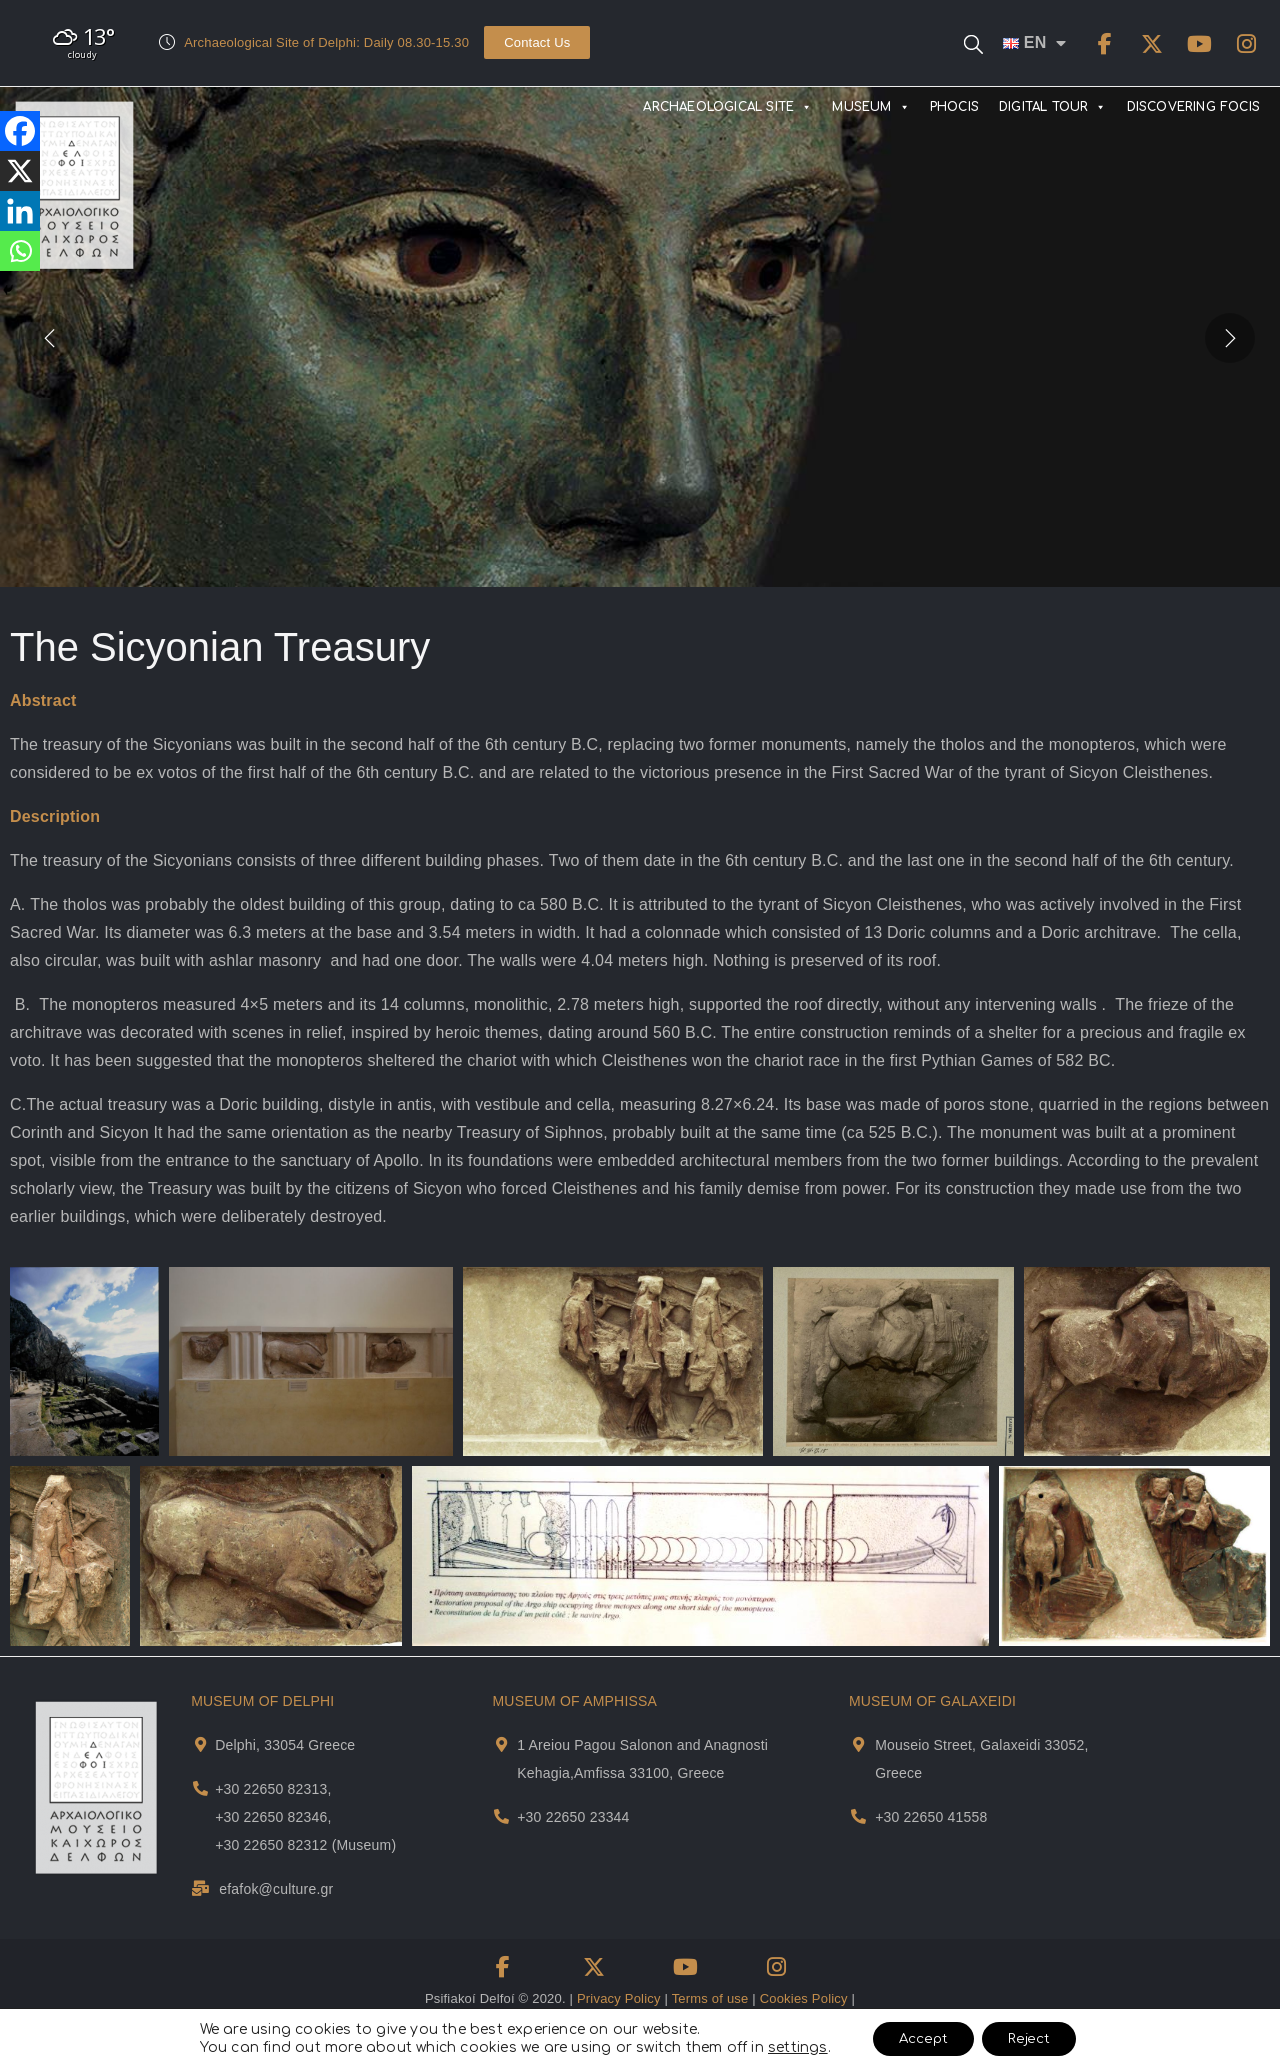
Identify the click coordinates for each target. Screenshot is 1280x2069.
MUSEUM (870, 107)
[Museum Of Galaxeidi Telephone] (858, 1816)
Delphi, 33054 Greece (285, 1745)
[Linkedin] (20, 211)
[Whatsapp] (20, 251)
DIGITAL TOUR (1053, 107)
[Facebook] (20, 131)
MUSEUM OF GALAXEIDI (932, 1701)
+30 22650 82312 (271, 1845)
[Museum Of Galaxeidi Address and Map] (858, 1744)
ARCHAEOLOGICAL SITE (727, 107)
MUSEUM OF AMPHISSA (574, 1701)
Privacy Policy (619, 1998)
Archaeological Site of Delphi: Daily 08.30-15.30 (326, 42)
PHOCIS (954, 107)
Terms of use (710, 1998)
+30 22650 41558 (931, 1817)
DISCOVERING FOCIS (1193, 107)
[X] (20, 171)
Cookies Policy (804, 1998)
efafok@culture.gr (276, 1889)
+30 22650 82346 (271, 1817)
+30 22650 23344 (573, 1817)
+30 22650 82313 (271, 1789)
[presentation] (50, 337)
